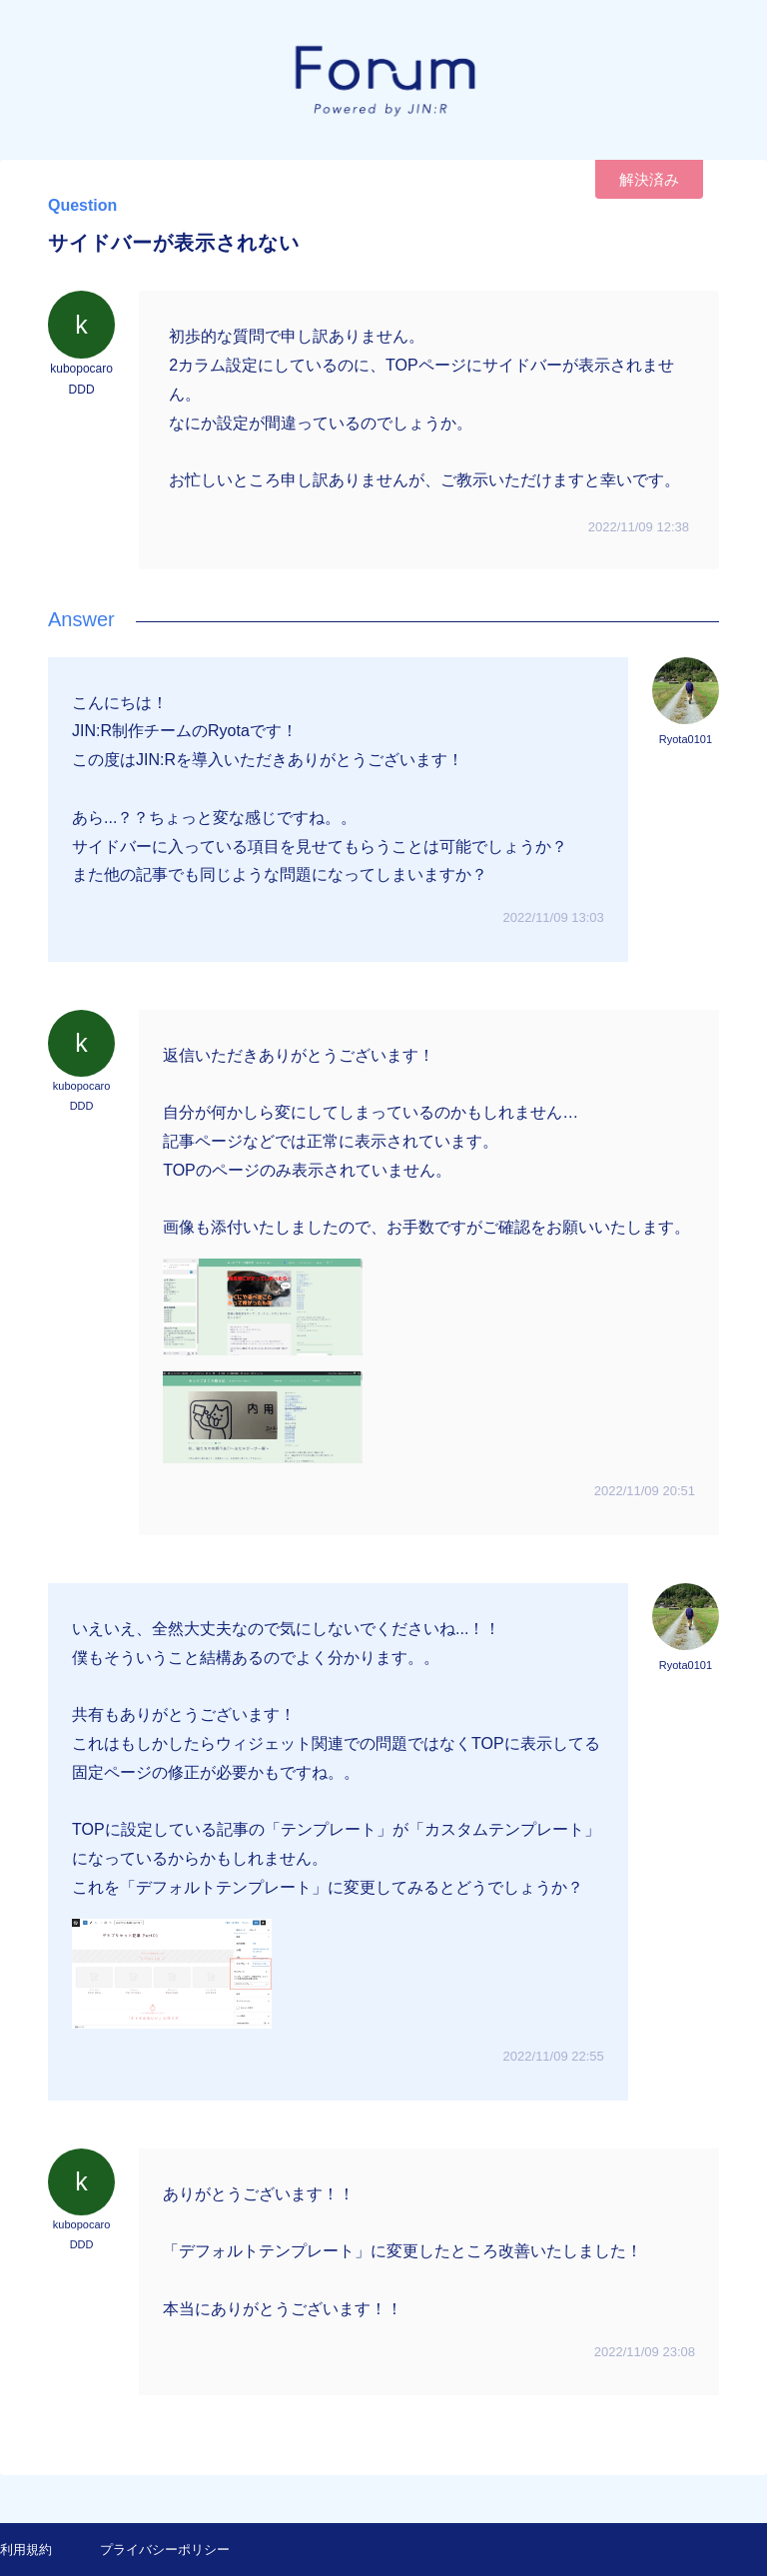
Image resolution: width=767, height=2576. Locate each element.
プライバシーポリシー (165, 2549)
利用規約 (26, 2549)
